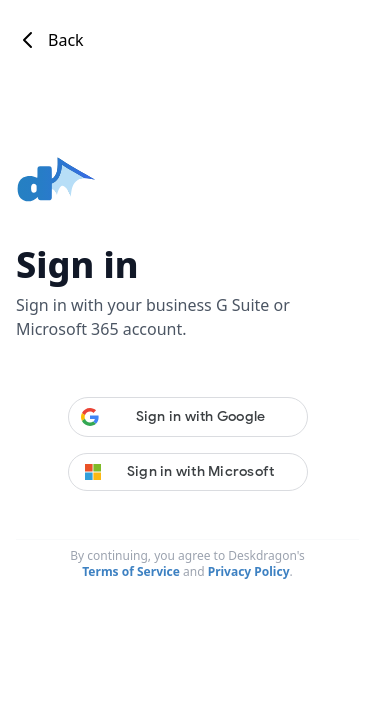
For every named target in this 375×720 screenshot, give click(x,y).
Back (50, 40)
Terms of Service (131, 571)
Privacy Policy (249, 571)
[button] (188, 417)
